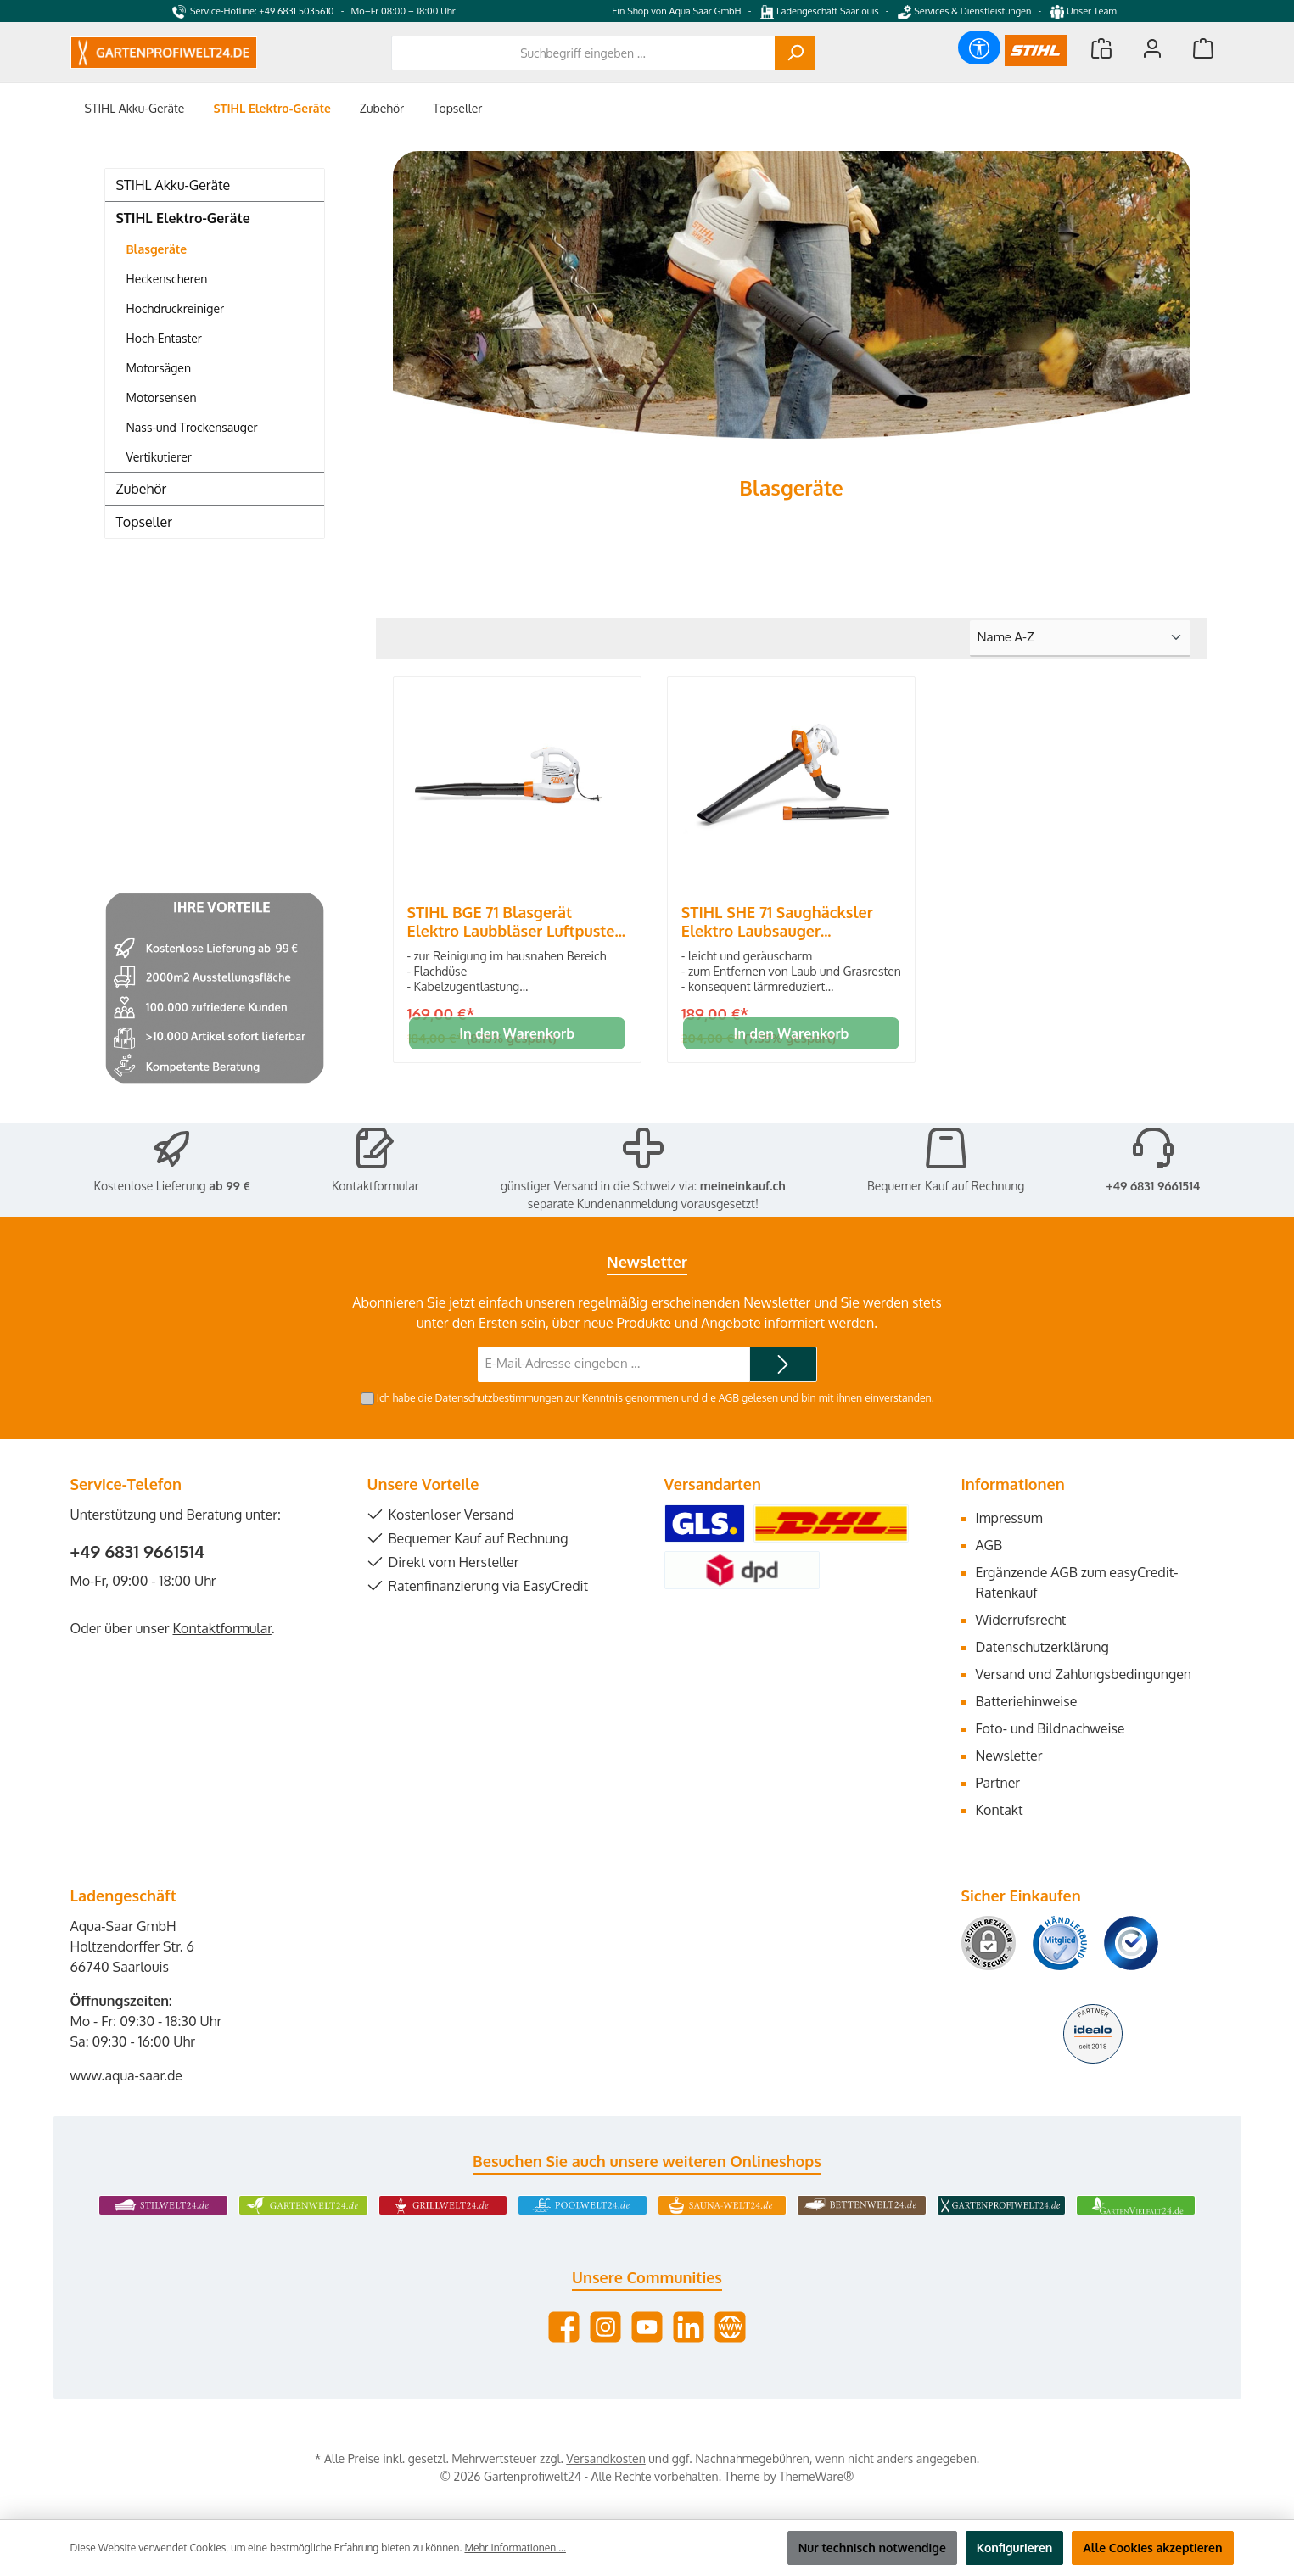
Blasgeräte (157, 249)
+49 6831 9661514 (1153, 1186)
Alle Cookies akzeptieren (1152, 2547)
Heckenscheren (167, 279)
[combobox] (583, 53)
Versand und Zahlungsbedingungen (1084, 1674)
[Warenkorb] (1203, 48)
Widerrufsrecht (1021, 1619)
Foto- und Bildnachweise (1050, 1728)
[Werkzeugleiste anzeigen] (979, 47)
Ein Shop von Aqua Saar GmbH (676, 11)
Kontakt (999, 1809)
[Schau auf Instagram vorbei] (605, 2327)
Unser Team (1084, 11)
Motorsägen (159, 368)
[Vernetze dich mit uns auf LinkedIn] (688, 2327)
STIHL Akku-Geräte (173, 184)
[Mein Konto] (1152, 48)
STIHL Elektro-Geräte (183, 218)
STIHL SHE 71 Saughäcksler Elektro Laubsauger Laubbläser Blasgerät (777, 921)
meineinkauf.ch (743, 1186)
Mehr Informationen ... (514, 2547)
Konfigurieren (1015, 2547)
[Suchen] (795, 53)
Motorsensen (161, 397)
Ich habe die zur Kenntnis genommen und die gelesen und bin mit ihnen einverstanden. (655, 1397)
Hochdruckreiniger (175, 308)
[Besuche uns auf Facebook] (564, 2327)
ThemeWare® (816, 2476)
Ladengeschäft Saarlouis (819, 11)
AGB (729, 1397)
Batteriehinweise (1027, 1701)
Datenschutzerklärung (1042, 1646)
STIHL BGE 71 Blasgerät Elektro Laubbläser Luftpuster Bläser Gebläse (514, 921)
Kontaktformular (375, 1186)
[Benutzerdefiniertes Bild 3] (1131, 1943)
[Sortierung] (1080, 638)
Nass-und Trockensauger (192, 427)
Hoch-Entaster (164, 338)
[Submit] (783, 1365)
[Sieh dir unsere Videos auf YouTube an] (647, 2327)
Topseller (144, 521)
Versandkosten (605, 2458)
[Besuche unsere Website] (730, 2327)
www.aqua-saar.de (126, 2075)
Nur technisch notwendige (872, 2547)
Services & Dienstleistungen (964, 11)
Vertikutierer (159, 457)
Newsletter (1009, 1755)
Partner (998, 1782)
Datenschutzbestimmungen (498, 1397)
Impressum (1009, 1517)
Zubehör (141, 488)
